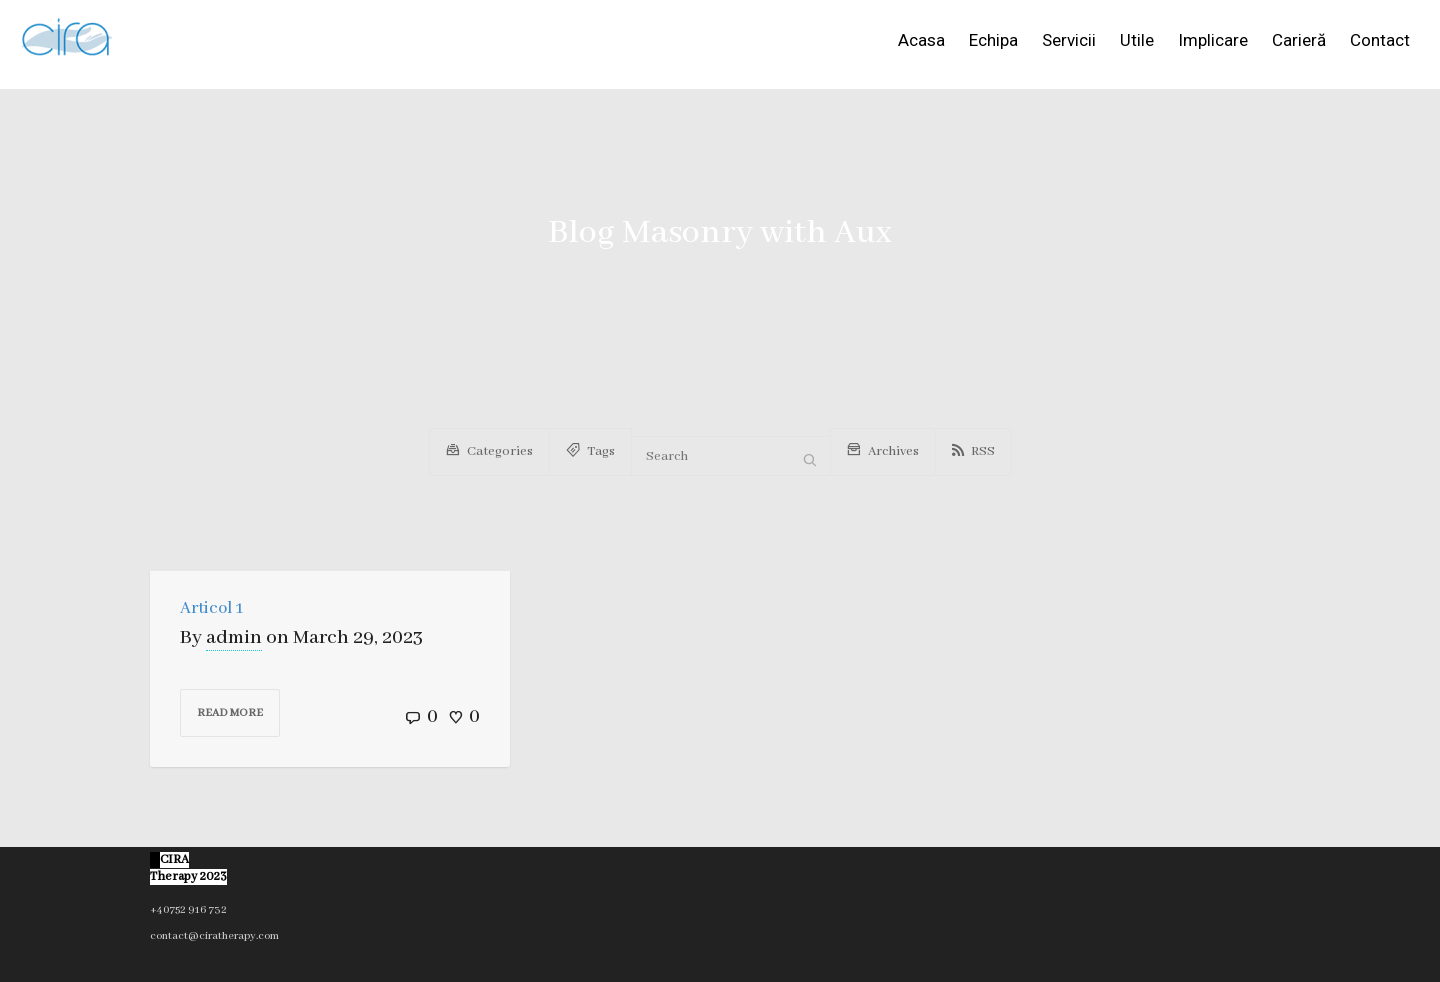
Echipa (993, 40)
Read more (230, 713)
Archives (883, 448)
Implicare (1213, 40)
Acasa (921, 40)
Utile (1137, 40)
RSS (973, 451)
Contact (1380, 40)
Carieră (1299, 40)
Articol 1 (211, 608)
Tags (590, 448)
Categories (489, 448)
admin (234, 637)
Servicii (1069, 40)
